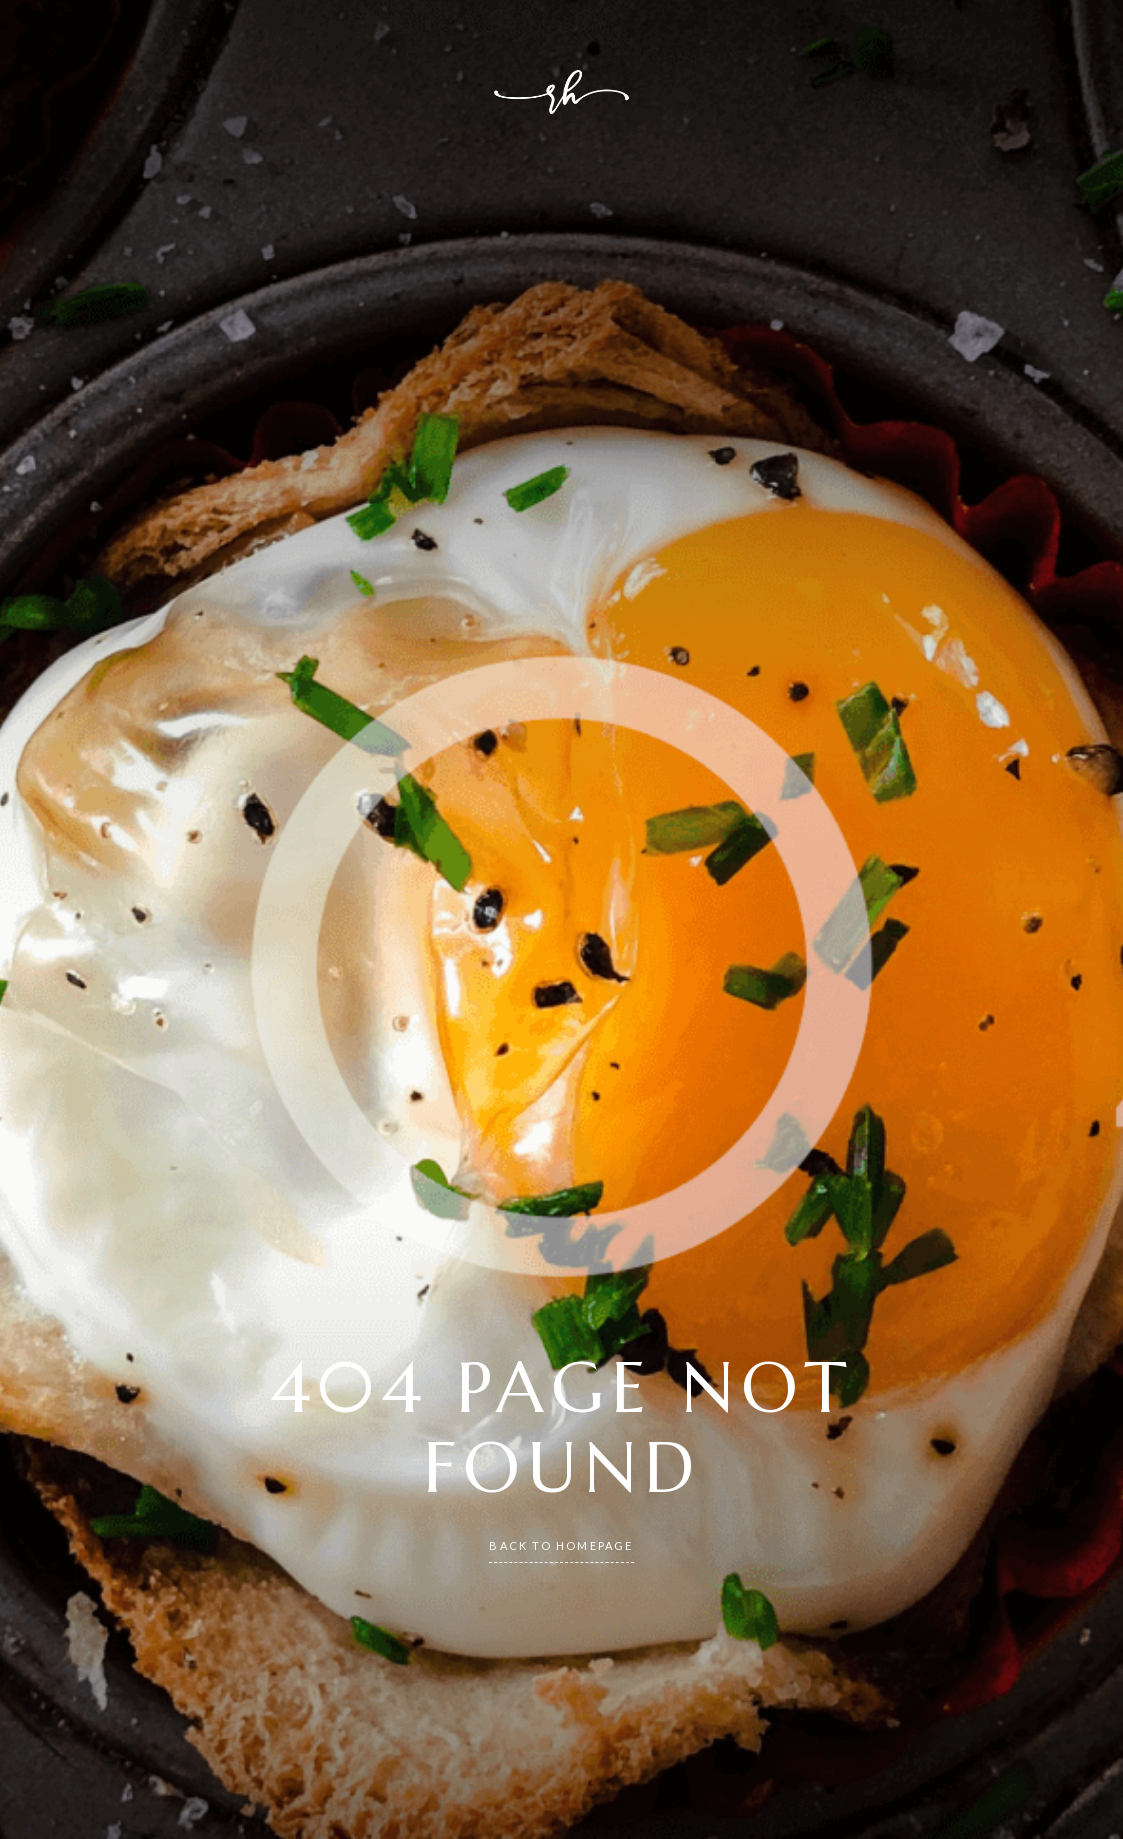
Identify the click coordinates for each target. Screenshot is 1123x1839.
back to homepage (561, 1545)
